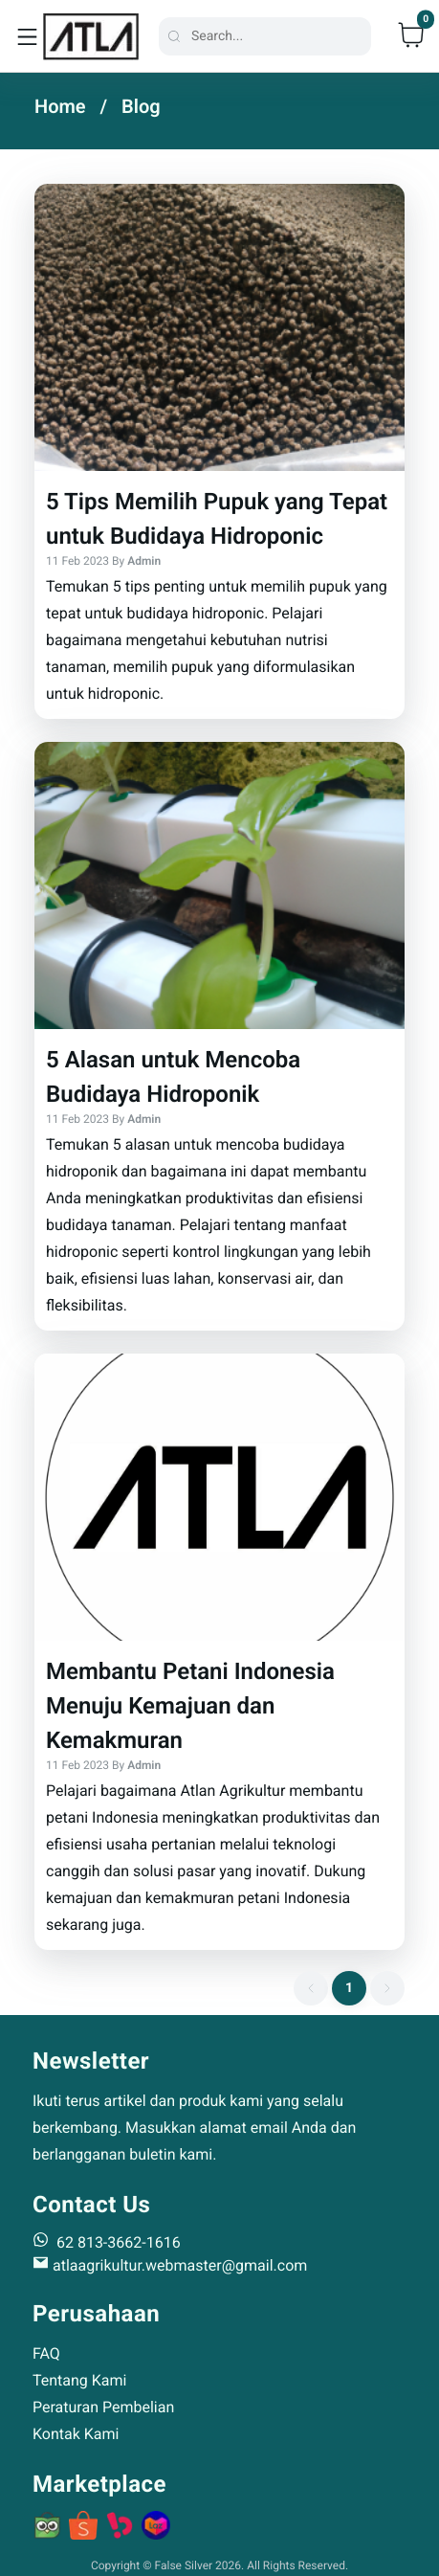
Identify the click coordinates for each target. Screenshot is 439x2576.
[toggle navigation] (27, 36)
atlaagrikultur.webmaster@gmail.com (170, 2265)
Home (60, 106)
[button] (219, 451)
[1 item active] (349, 1988)
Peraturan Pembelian (103, 2407)
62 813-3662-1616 (107, 2241)
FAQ (46, 2353)
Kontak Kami (76, 2434)
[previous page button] (311, 1988)
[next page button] (387, 1988)
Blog (141, 106)
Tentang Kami (79, 2380)
